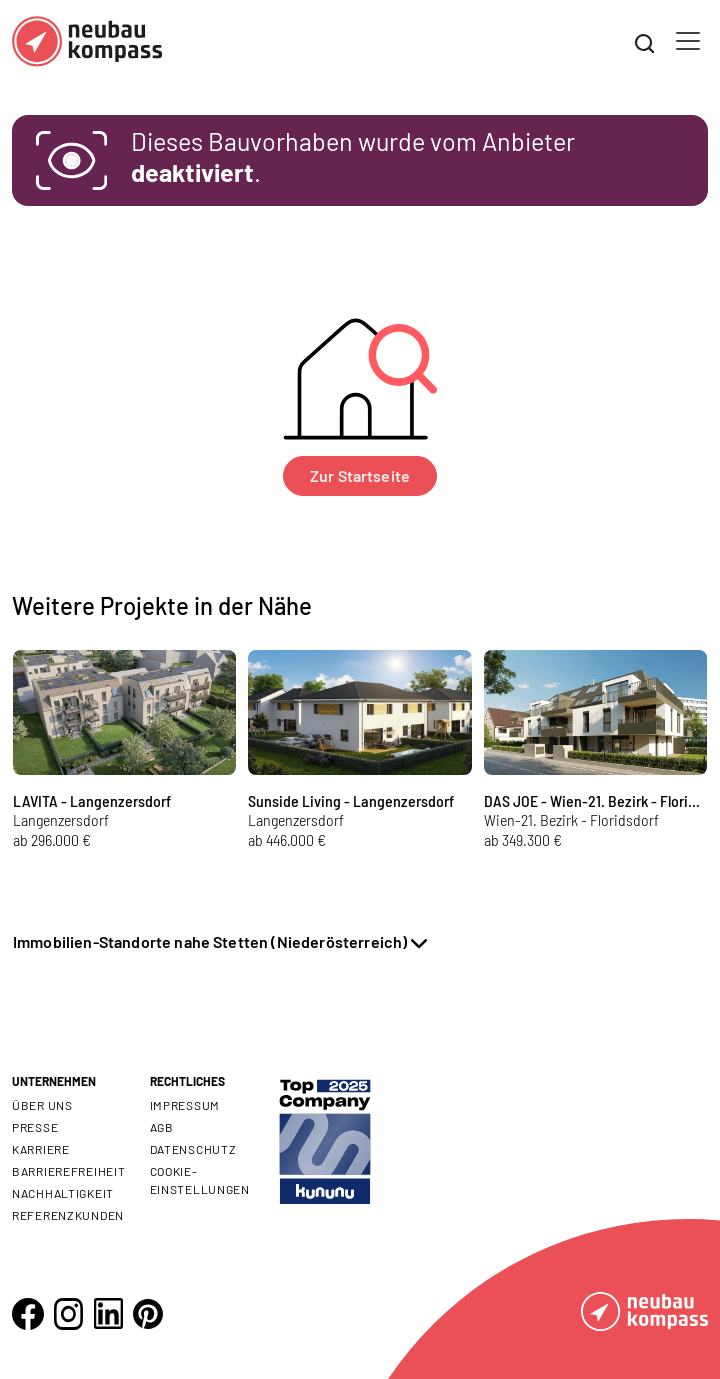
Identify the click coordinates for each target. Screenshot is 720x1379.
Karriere (41, 1149)
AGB (162, 1127)
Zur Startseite (360, 475)
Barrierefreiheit (69, 1171)
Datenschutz (193, 1149)
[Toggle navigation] (688, 41)
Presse (35, 1127)
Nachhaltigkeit (63, 1193)
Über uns (42, 1105)
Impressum (185, 1105)
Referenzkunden (68, 1215)
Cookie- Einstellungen (200, 1180)
